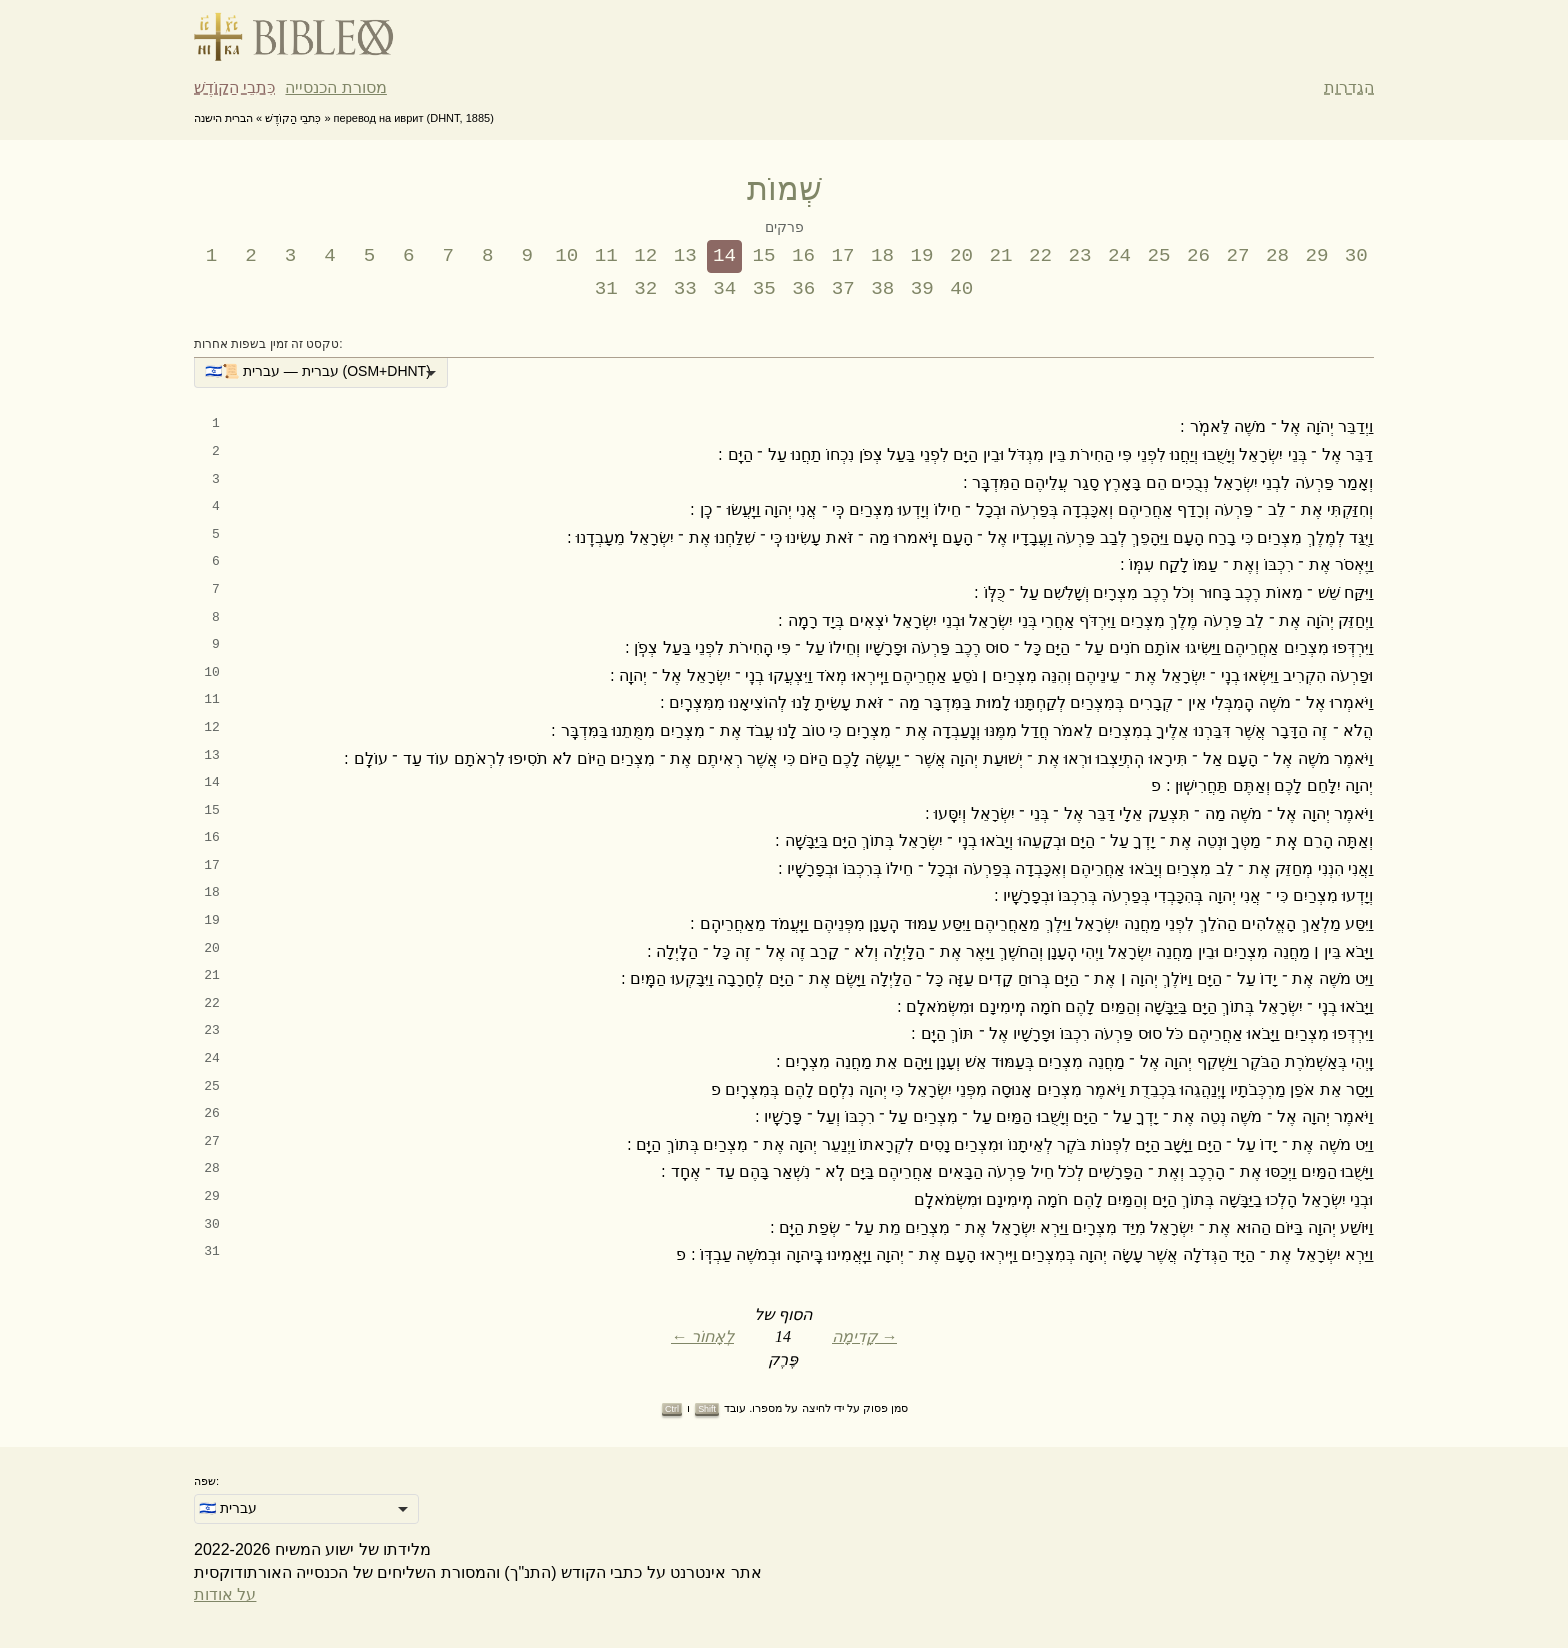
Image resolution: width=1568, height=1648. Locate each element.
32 (645, 289)
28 (1277, 256)
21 (1001, 256)
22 (1040, 256)
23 (1079, 256)
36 (803, 289)
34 (724, 289)
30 (1356, 256)
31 (606, 289)
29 (1316, 256)
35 (764, 289)
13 (685, 256)
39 (922, 289)
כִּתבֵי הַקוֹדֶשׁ (234, 87)
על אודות (225, 1594)
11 (606, 256)
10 (566, 256)
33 (685, 289)
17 (843, 256)
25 (1158, 256)
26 (1198, 256)
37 (843, 289)
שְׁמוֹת (784, 189)
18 (882, 256)
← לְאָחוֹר (702, 1336)
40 (961, 289)
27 (1237, 256)
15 (764, 256)
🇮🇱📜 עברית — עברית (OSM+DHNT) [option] (318, 371)
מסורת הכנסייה (335, 87)
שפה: (206, 1481)
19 (922, 256)
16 (803, 256)
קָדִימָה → (864, 1336)
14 (724, 256)
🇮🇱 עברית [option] (228, 1508)
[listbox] (321, 373)
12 (645, 256)
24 (1119, 256)
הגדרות (1349, 87)
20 (961, 256)
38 (882, 289)
